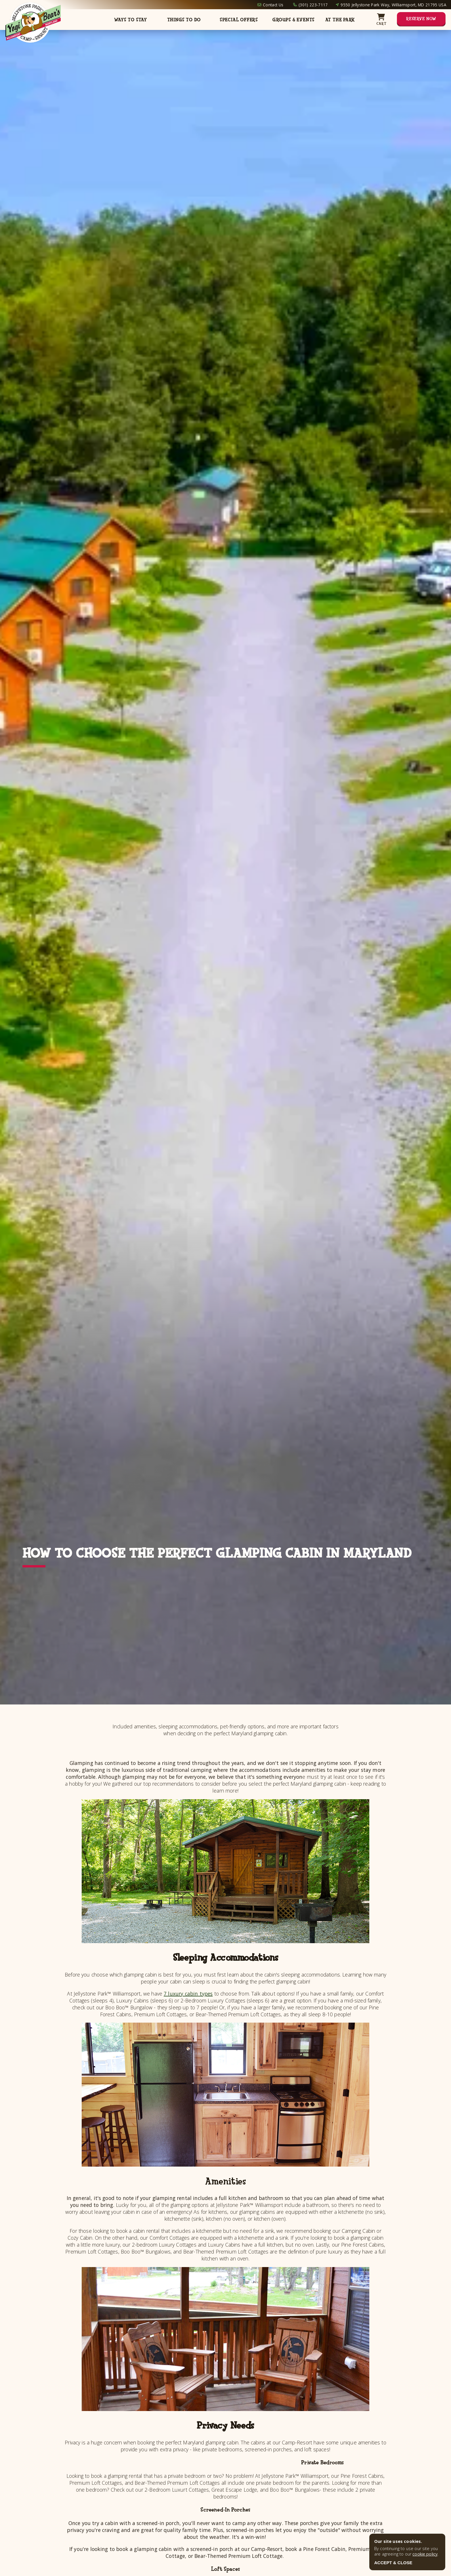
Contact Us (273, 4)
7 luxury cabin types (188, 1993)
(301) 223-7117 (313, 4)
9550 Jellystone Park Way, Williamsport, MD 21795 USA (393, 4)
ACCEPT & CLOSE (393, 2562)
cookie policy (424, 2554)
